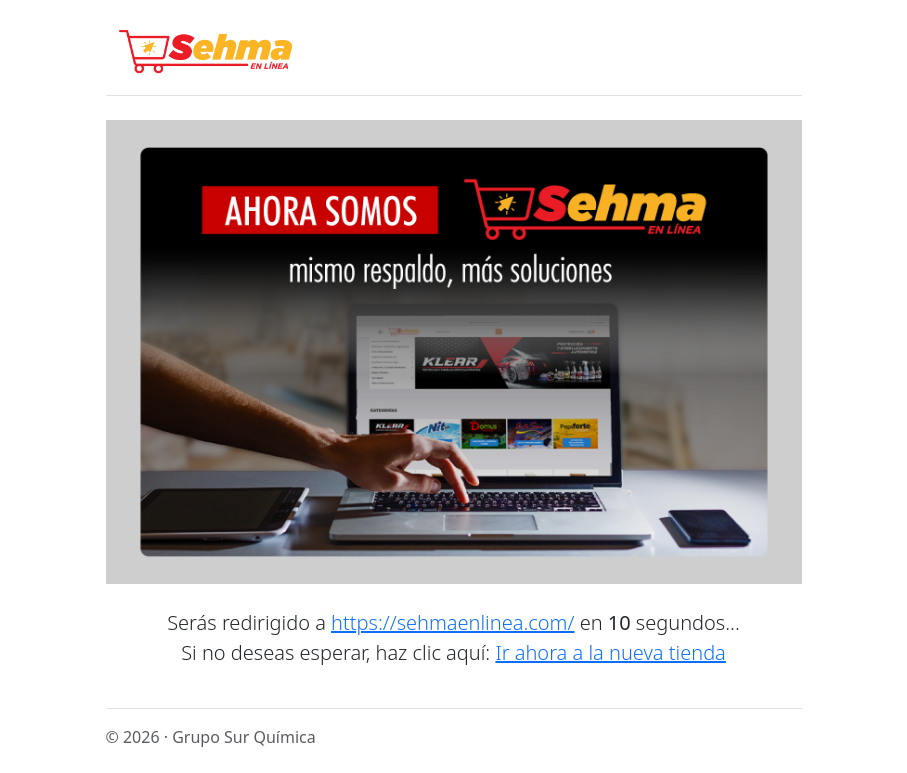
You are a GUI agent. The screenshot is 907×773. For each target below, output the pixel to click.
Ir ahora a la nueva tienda (610, 652)
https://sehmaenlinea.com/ (452, 622)
